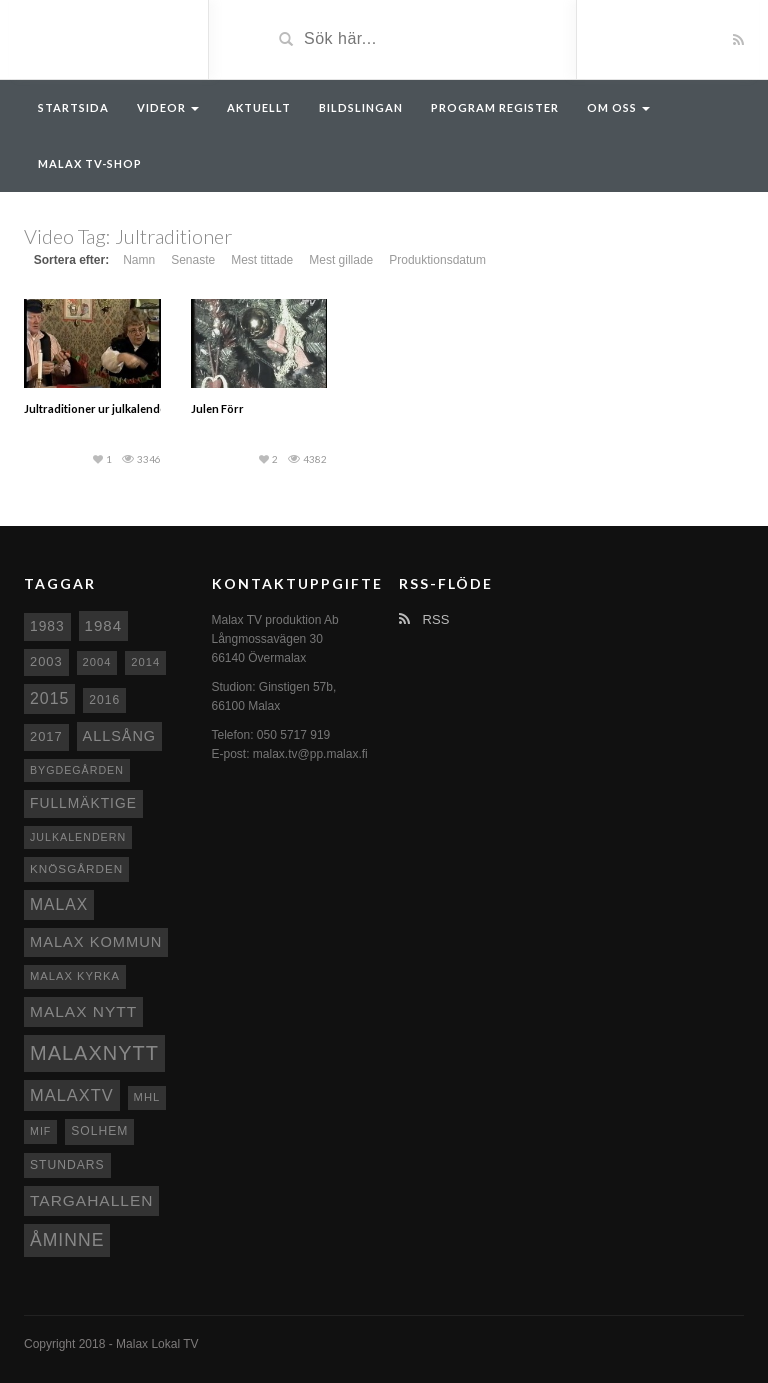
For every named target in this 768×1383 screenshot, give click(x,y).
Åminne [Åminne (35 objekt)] (67, 1240)
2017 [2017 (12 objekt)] (46, 736)
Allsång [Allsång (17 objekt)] (120, 736)
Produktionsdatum (437, 260)
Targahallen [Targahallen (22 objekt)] (91, 1200)
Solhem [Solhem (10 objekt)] (99, 1131)
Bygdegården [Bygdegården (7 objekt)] (77, 770)
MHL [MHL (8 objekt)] (147, 1097)
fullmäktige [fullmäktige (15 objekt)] (83, 803)
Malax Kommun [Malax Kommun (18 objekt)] (96, 942)
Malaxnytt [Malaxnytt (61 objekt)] (94, 1053)
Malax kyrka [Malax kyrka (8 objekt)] (75, 976)
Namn (139, 260)
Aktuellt (259, 107)
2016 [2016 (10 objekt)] (104, 700)
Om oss (618, 107)
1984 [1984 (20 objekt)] (104, 625)
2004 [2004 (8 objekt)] (97, 662)
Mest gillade (341, 260)
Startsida (73, 107)
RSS (424, 619)
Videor (168, 107)
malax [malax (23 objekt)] (59, 904)
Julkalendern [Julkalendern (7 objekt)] (78, 837)
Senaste (193, 260)
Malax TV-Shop (90, 163)
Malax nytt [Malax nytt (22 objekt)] (83, 1011)
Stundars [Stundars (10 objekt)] (67, 1165)
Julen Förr (217, 408)
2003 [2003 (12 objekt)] (46, 661)
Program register (495, 107)
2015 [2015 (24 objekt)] (49, 698)
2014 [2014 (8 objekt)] (145, 662)
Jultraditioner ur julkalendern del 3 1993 (127, 408)
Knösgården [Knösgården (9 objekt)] (76, 868)
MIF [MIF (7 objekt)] (40, 1131)
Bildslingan (361, 107)
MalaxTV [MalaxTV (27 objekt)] (72, 1095)
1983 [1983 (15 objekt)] (47, 626)
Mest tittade (262, 260)
